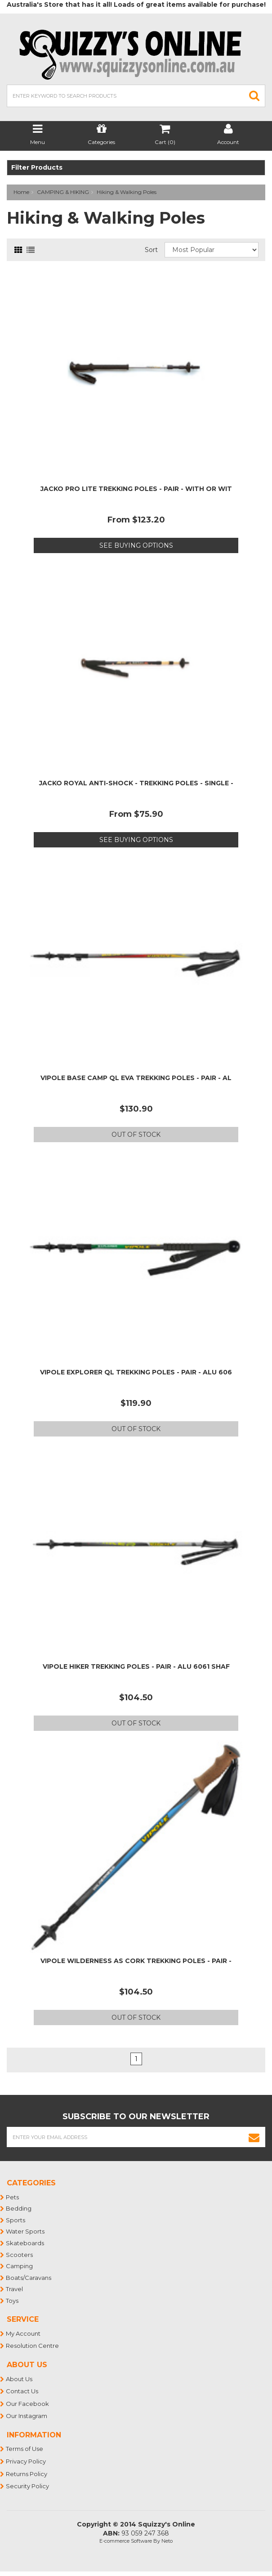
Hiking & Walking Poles (126, 192)
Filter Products (36, 167)
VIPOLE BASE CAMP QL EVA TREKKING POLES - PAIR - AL (136, 1078)
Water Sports (26, 2231)
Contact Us (22, 2391)
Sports (16, 2220)
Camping (20, 2266)
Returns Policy (27, 2473)
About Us (19, 2378)
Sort (151, 250)
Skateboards (25, 2243)
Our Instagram (27, 2415)
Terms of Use (25, 2448)
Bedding (19, 2208)
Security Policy (28, 2486)
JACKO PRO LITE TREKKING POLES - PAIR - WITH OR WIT (136, 489)
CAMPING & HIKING (63, 192)
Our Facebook (28, 2403)
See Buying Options (136, 545)
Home (21, 192)
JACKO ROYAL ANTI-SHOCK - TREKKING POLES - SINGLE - (136, 783)
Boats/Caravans (29, 2277)
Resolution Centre (33, 2345)
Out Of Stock (136, 1134)
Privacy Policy (26, 2461)
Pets (13, 2197)
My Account (23, 2333)
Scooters (20, 2254)
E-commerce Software (125, 2541)
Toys (12, 2300)
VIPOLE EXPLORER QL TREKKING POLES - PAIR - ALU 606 (136, 1372)
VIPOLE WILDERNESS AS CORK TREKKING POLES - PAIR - (136, 1961)
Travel (15, 2288)
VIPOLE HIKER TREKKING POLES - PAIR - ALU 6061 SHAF (136, 1666)
